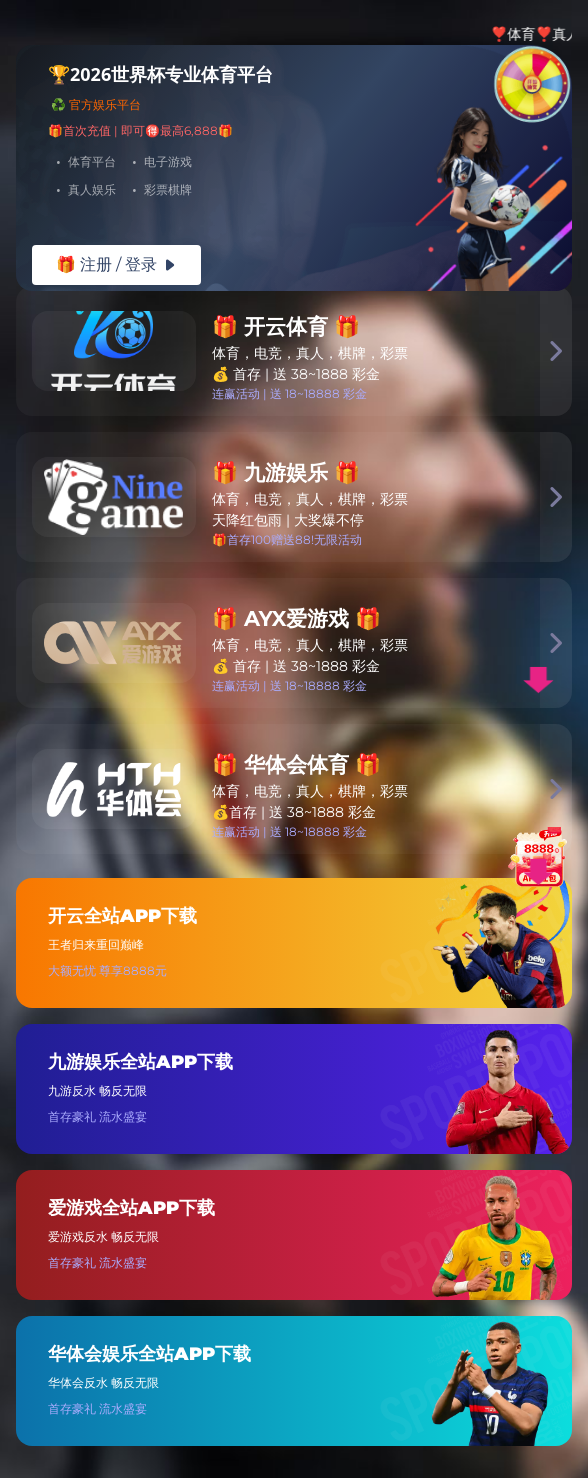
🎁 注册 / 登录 (116, 264)
